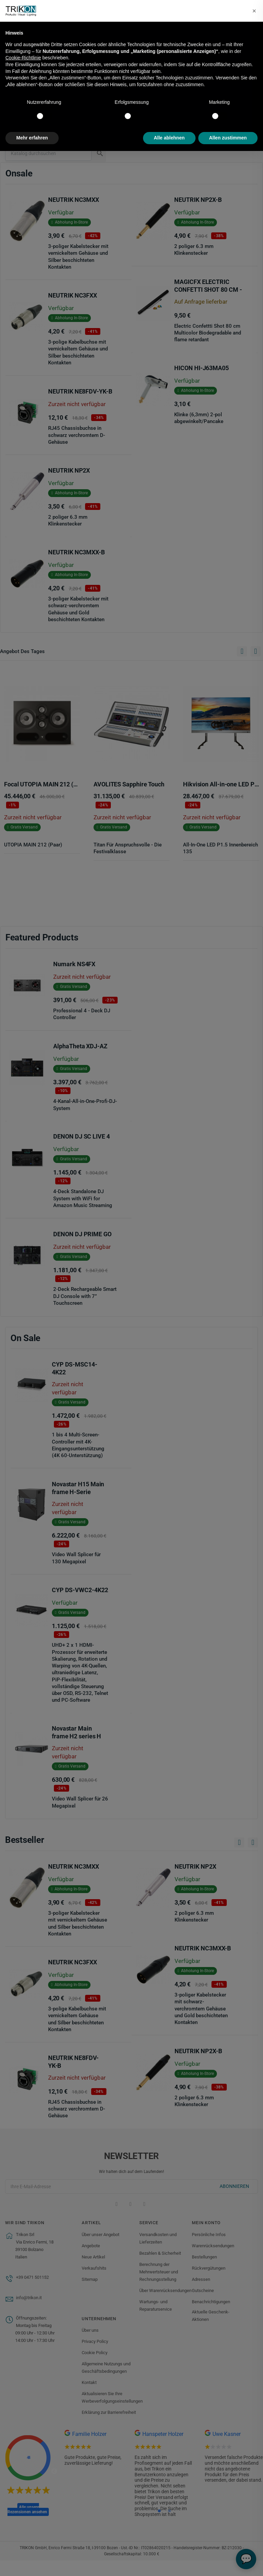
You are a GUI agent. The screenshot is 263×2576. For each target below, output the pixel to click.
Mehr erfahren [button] (32, 137)
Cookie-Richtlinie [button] (23, 57)
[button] (254, 10)
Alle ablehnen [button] (169, 137)
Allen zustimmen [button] (228, 137)
